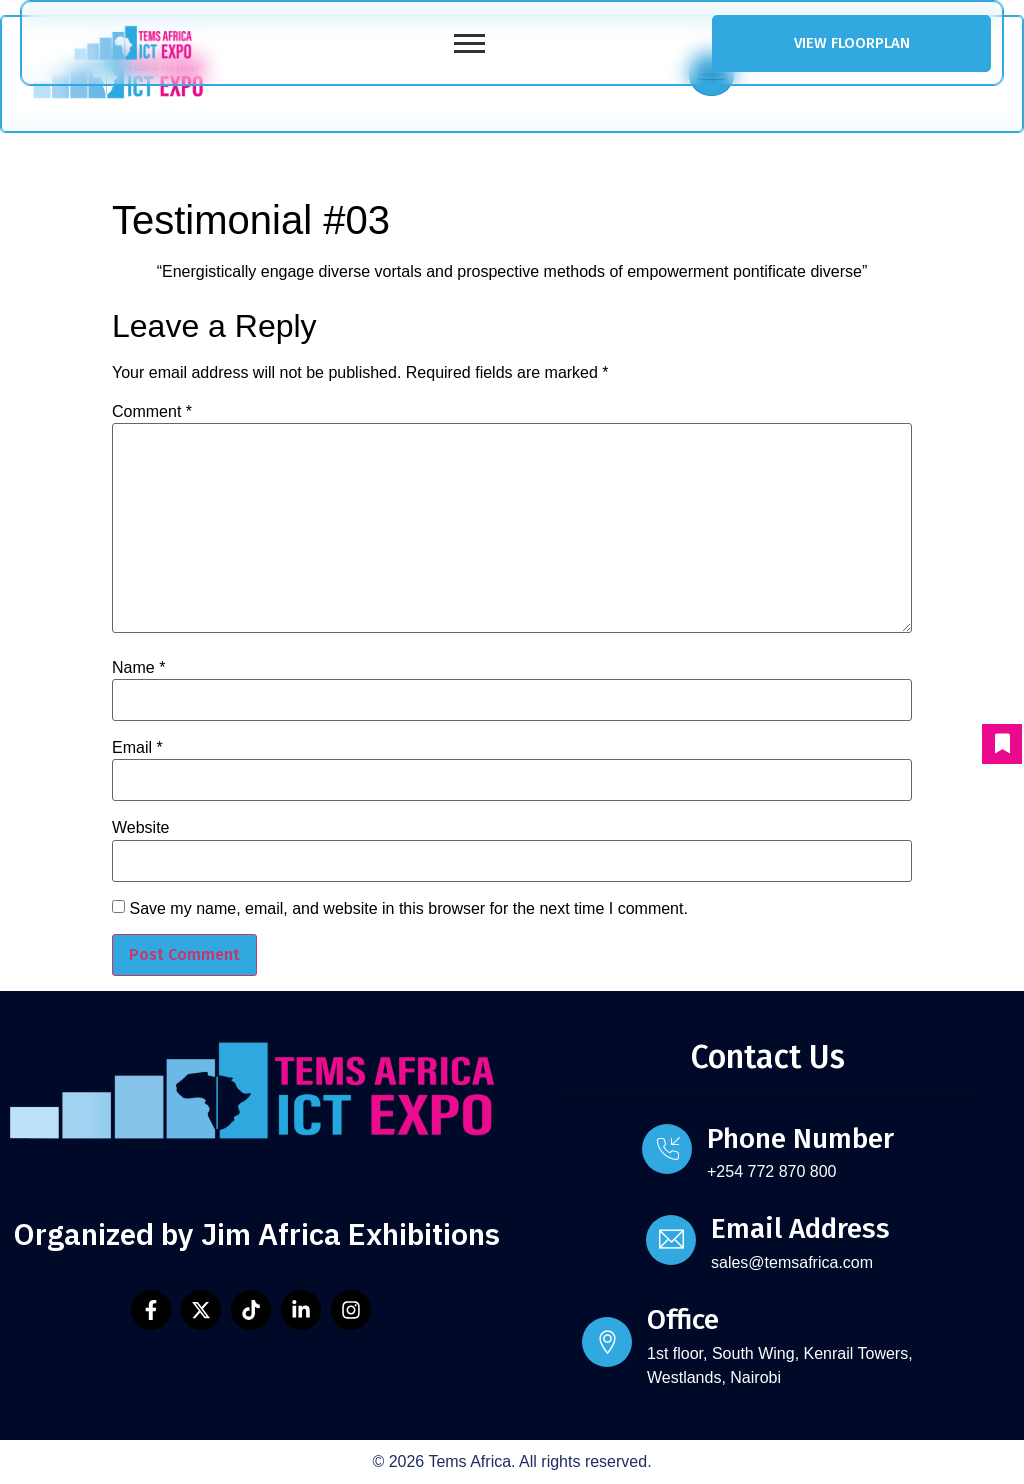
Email (137, 748)
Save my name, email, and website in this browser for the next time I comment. (408, 909)
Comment (152, 412)
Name (138, 668)
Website (141, 828)
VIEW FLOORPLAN (852, 43)
